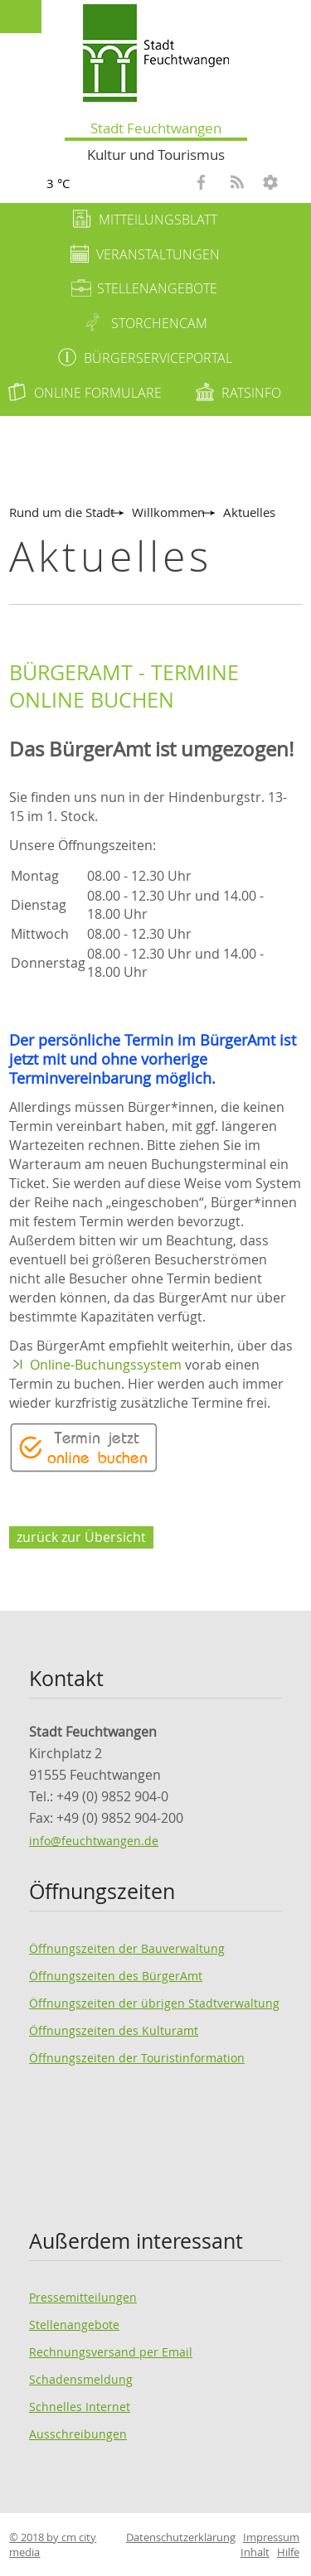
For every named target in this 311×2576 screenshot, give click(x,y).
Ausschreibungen (78, 2434)
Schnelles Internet (79, 2406)
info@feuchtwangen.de (93, 1841)
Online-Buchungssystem (106, 1365)
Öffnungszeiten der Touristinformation (137, 2058)
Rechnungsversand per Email (110, 2352)
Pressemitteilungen (83, 2297)
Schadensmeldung (81, 2379)
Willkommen (168, 512)
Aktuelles (249, 512)
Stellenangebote (74, 2324)
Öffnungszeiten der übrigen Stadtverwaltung (154, 2003)
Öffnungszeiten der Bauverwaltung (127, 1948)
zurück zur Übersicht (81, 1537)
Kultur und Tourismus (156, 154)
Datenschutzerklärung (181, 2537)
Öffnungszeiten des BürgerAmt (115, 1976)
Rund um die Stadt (61, 512)
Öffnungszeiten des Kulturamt (113, 2030)
